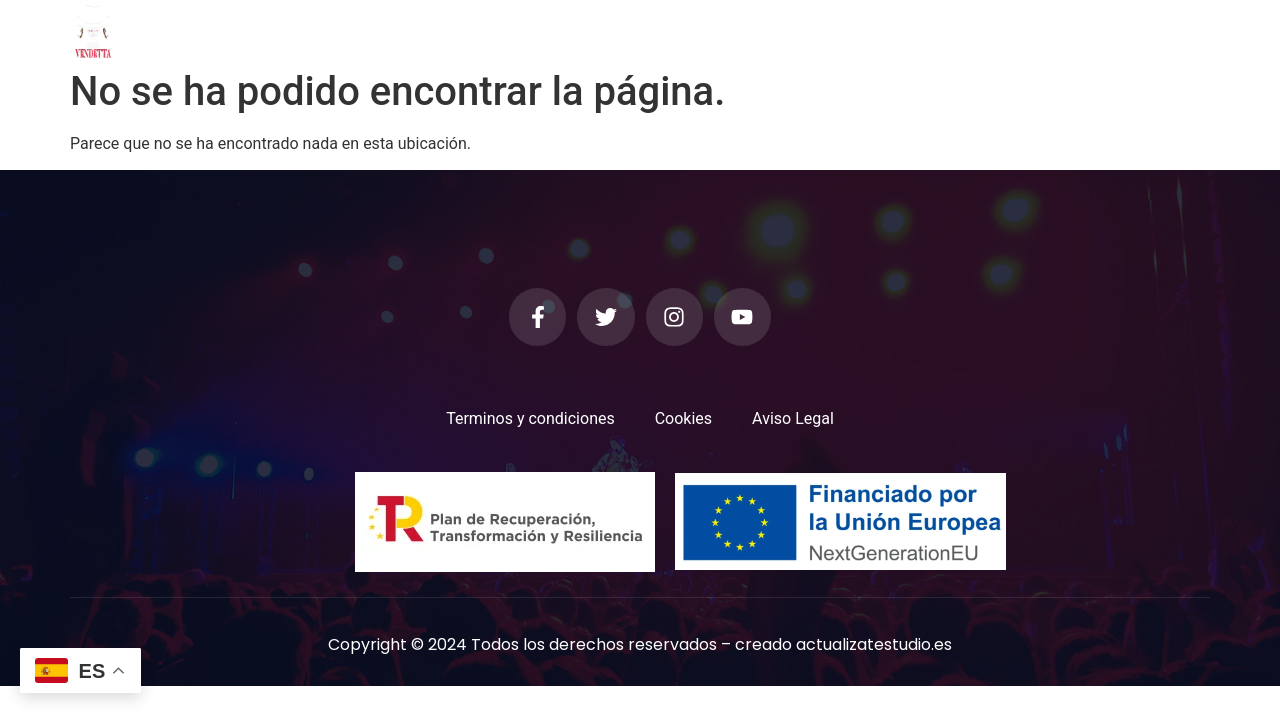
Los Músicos (691, 30)
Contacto (917, 30)
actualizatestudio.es (874, 644)
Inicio (365, 30)
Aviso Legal (793, 418)
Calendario (808, 30)
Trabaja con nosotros (1067, 30)
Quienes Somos (473, 30)
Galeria (589, 30)
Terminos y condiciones (530, 418)
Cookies (683, 418)
